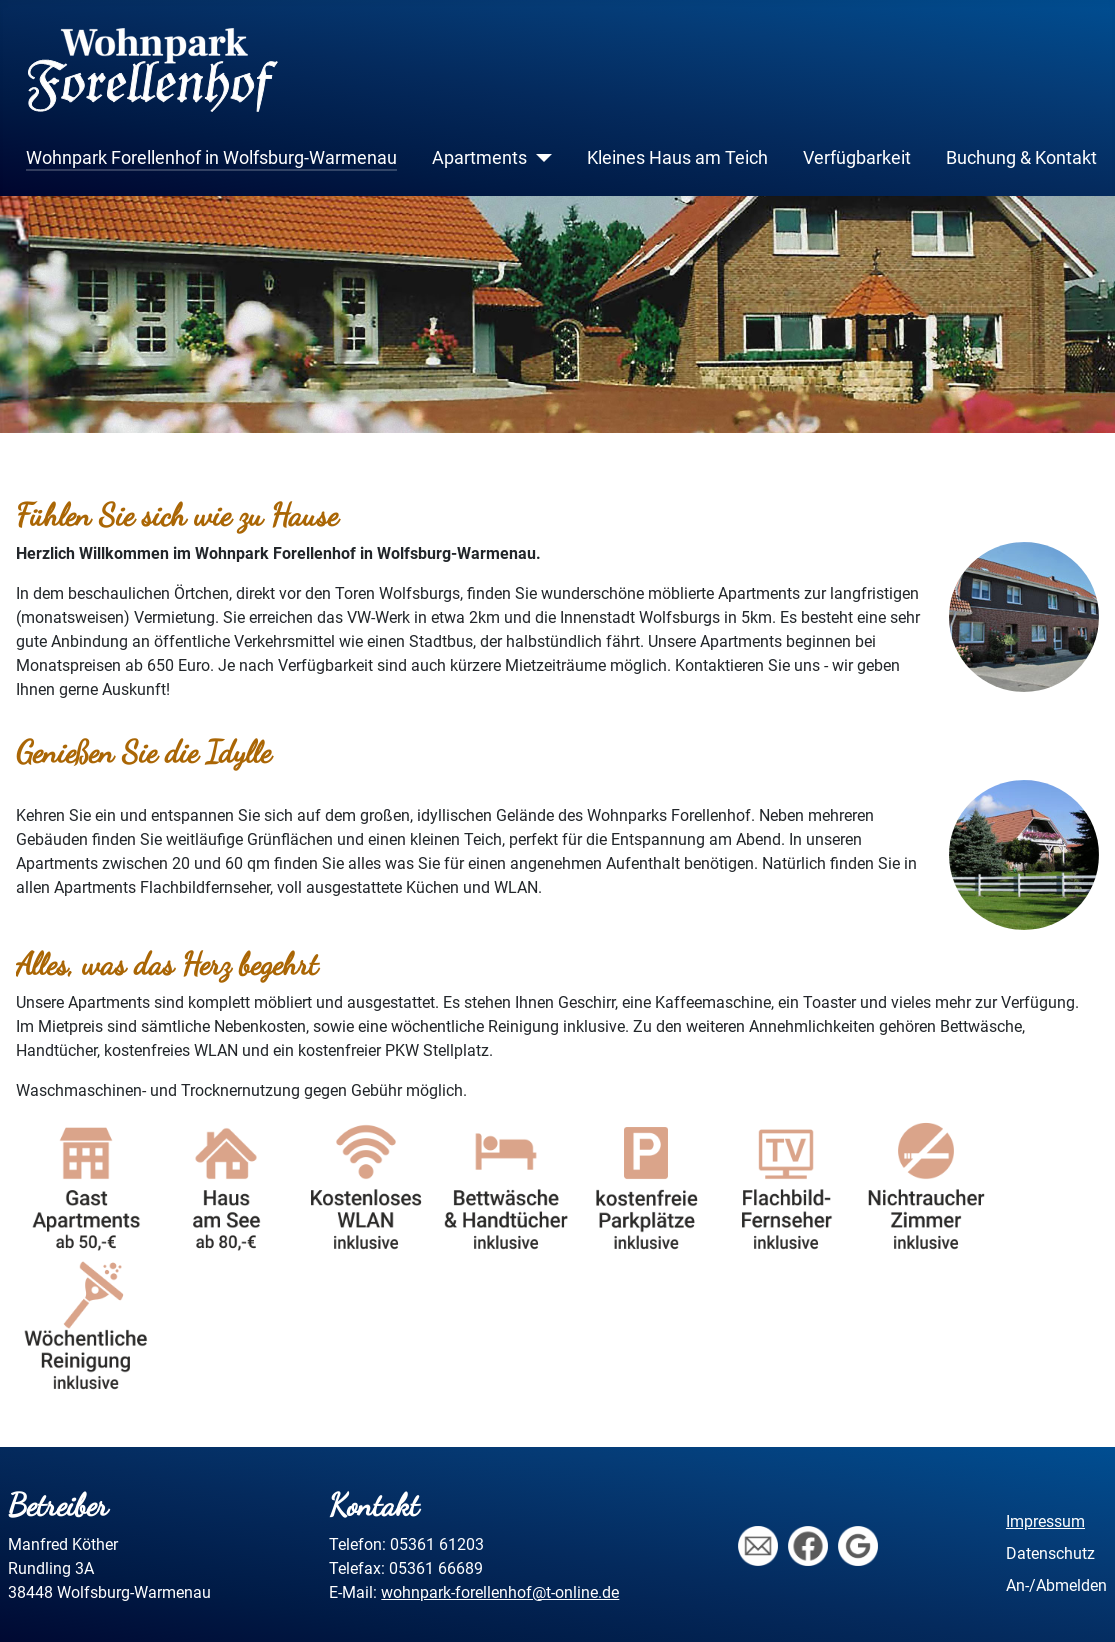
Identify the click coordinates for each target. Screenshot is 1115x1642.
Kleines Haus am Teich (677, 158)
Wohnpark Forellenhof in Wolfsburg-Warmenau (211, 158)
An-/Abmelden (1056, 1585)
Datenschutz (1050, 1553)
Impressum (1045, 1521)
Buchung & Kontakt (1021, 158)
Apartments (479, 158)
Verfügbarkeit (857, 158)
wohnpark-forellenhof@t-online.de (500, 1592)
